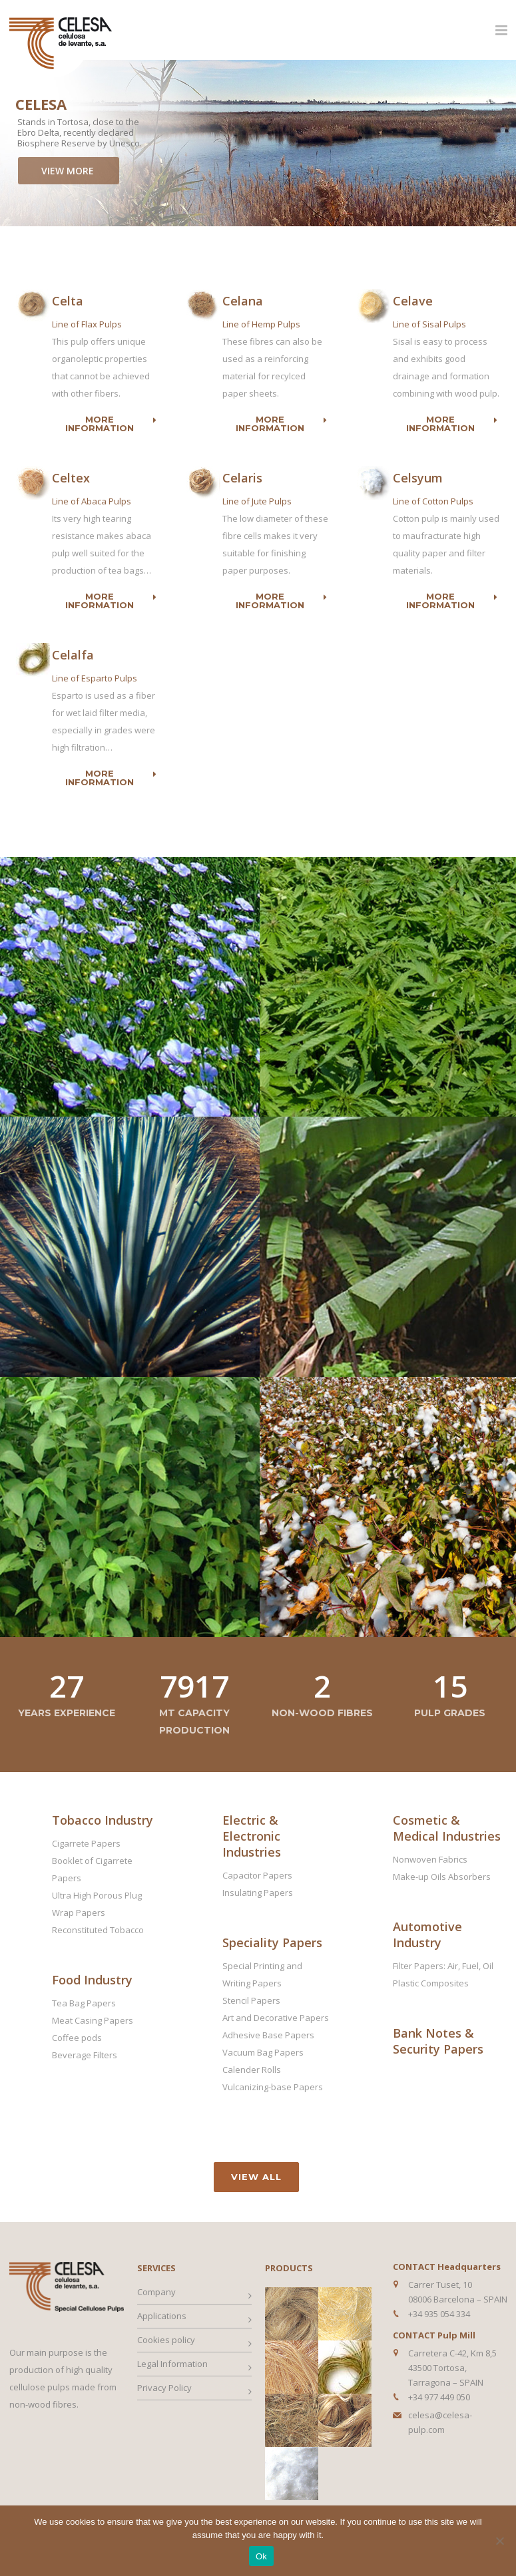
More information (110, 424)
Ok (261, 2556)
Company (156, 2292)
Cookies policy (166, 2340)
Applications (161, 2316)
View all (256, 2176)
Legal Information (172, 2364)
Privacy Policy (164, 2388)
